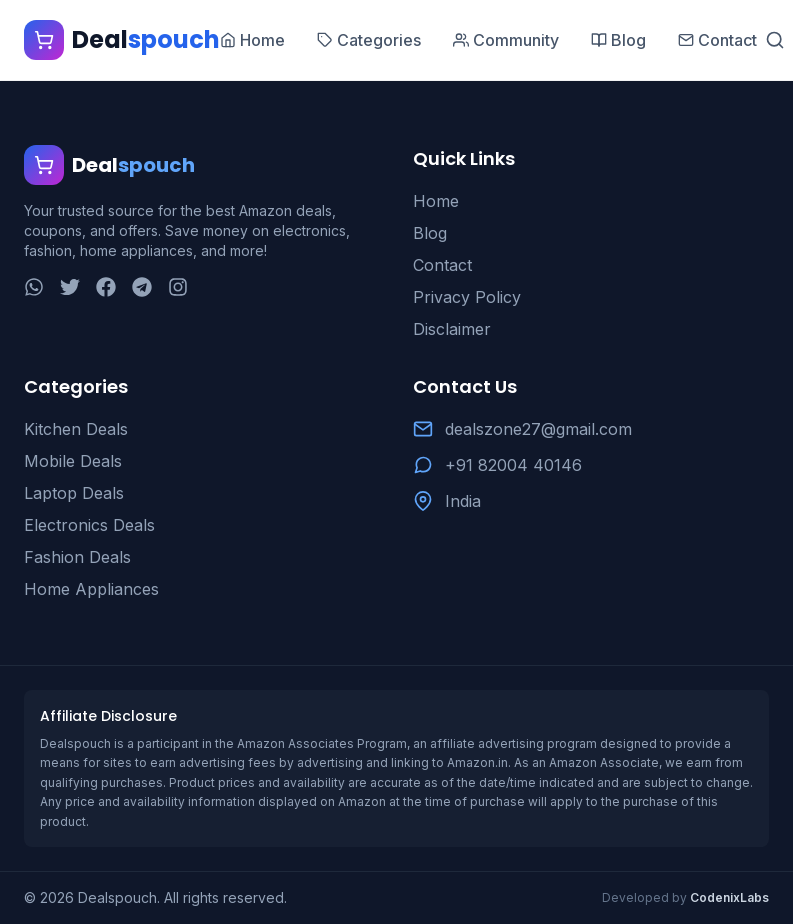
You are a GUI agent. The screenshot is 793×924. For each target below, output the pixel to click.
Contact (442, 265)
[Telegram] (142, 287)
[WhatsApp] (34, 287)
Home (436, 201)
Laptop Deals (74, 493)
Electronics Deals (89, 525)
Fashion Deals (77, 557)
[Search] (775, 40)
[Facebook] (106, 287)
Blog (430, 233)
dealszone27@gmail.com (538, 429)
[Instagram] (178, 287)
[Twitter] (70, 287)
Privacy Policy (467, 297)
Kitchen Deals (76, 429)
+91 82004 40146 (513, 465)
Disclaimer (452, 329)
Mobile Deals (73, 461)
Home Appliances (91, 589)
